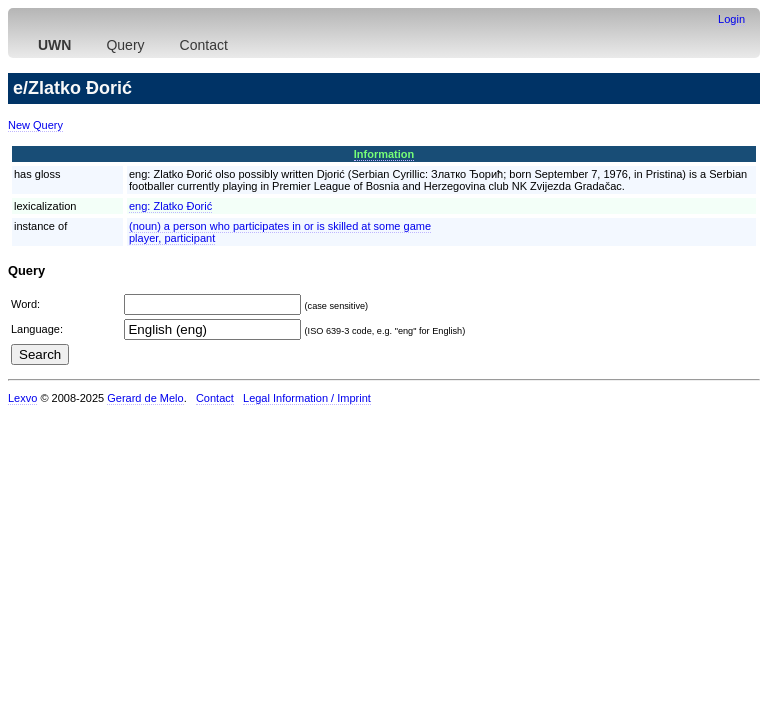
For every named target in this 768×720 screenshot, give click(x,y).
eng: (170, 206)
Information (384, 154)
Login (731, 19)
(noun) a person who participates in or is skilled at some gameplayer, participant (280, 232)
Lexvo (22, 398)
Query (125, 45)
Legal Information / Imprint (307, 398)
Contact (204, 45)
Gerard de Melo (145, 398)
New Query (35, 125)
